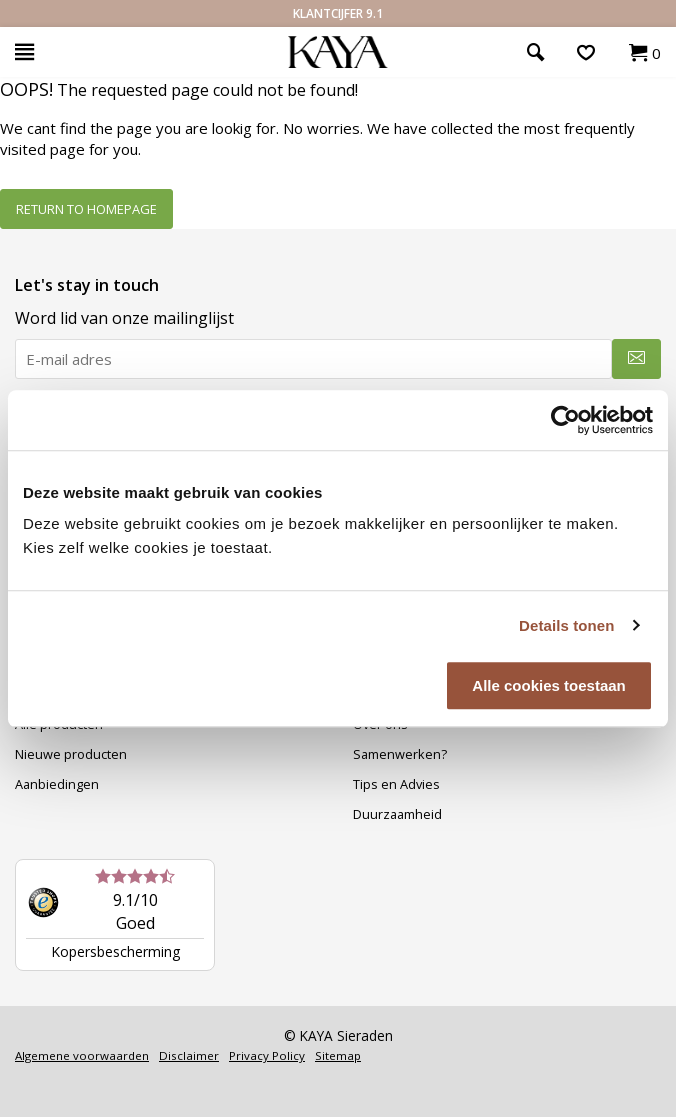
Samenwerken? (400, 754)
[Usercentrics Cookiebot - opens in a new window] (565, 420)
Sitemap (338, 1055)
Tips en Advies (396, 784)
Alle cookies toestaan (548, 685)
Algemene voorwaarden (82, 1055)
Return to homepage (86, 209)
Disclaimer (189, 1055)
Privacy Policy (267, 1055)
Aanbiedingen (57, 784)
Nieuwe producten (71, 754)
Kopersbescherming (115, 951)
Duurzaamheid (397, 814)
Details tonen (566, 625)
